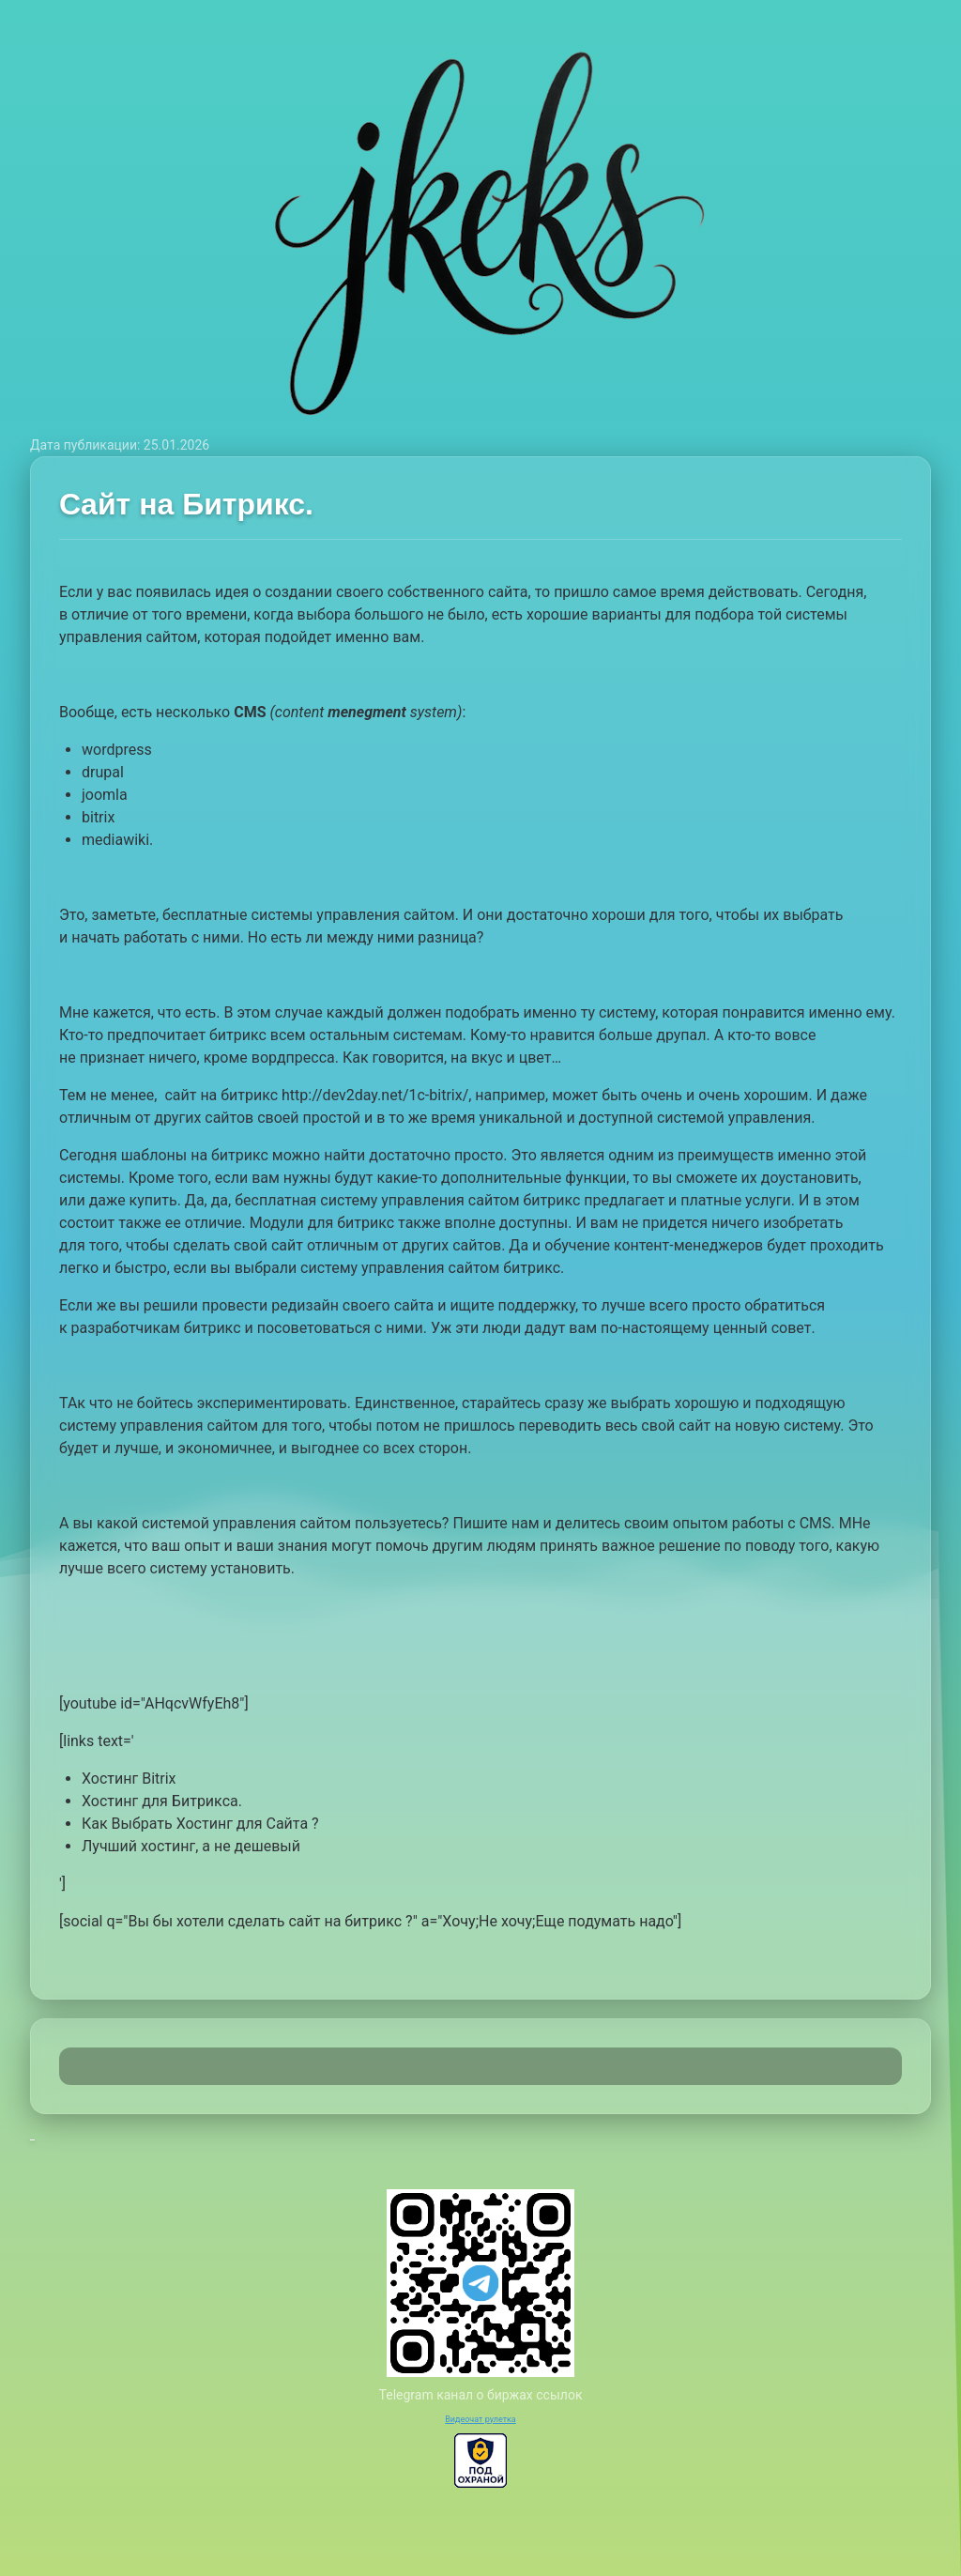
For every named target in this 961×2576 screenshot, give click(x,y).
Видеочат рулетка (480, 2419)
